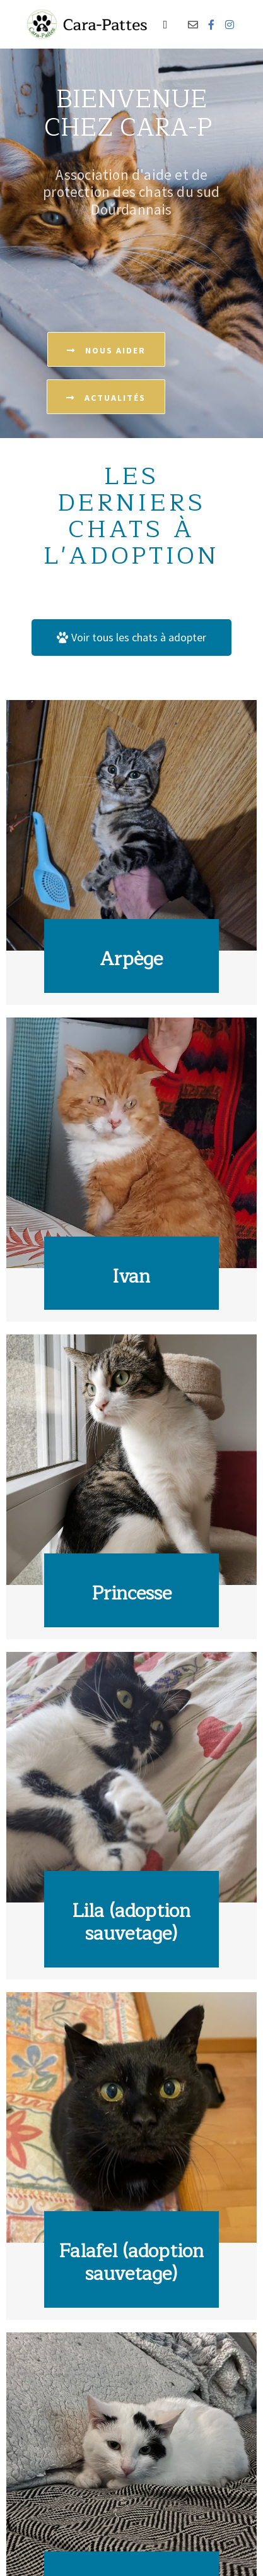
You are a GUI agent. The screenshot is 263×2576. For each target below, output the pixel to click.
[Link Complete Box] (131, 852)
